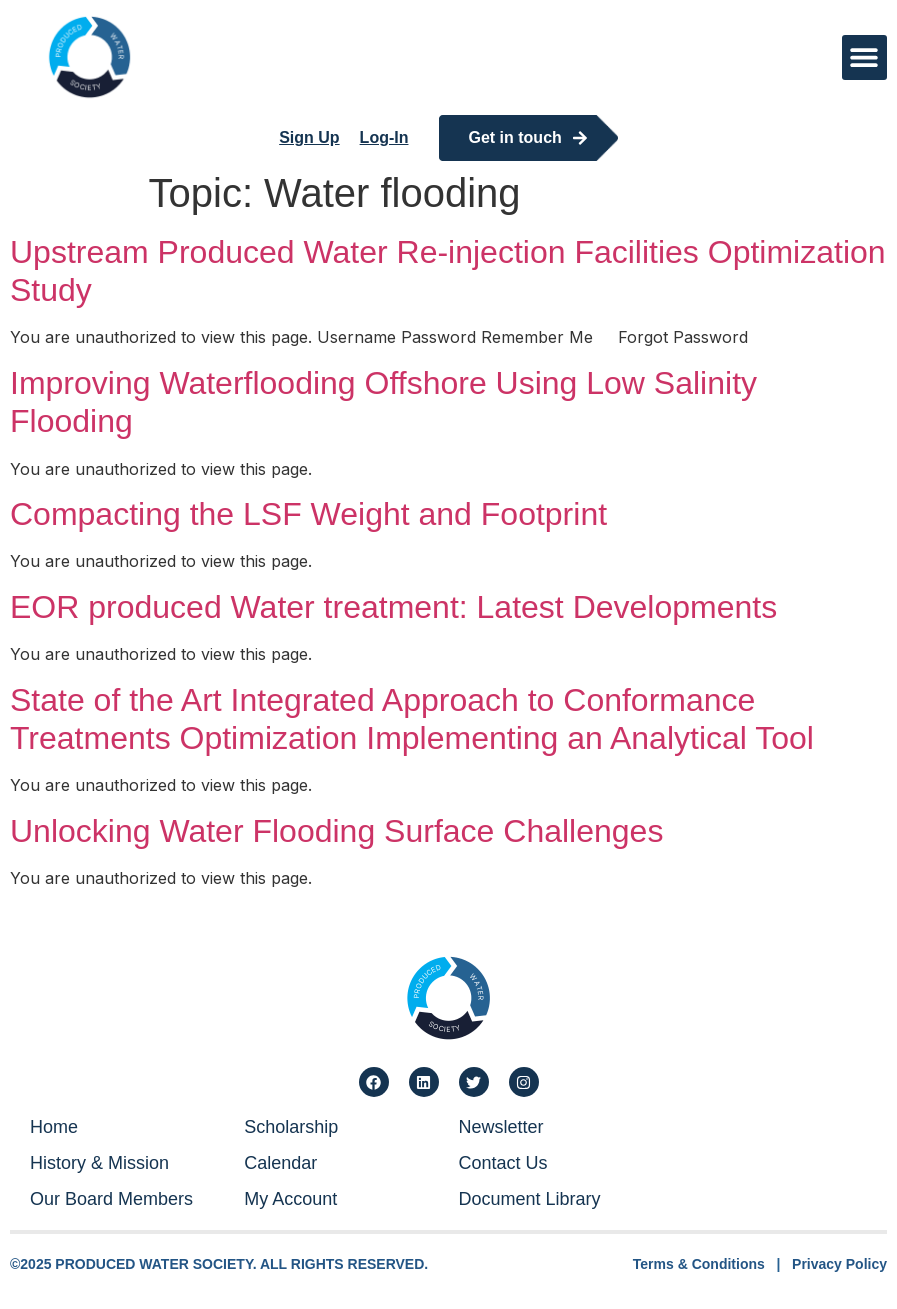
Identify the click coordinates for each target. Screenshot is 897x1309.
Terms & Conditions (699, 1264)
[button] (864, 57)
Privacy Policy (839, 1264)
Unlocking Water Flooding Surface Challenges (336, 831)
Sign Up (309, 137)
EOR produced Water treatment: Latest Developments (393, 607)
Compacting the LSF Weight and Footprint (308, 514)
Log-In (384, 137)
